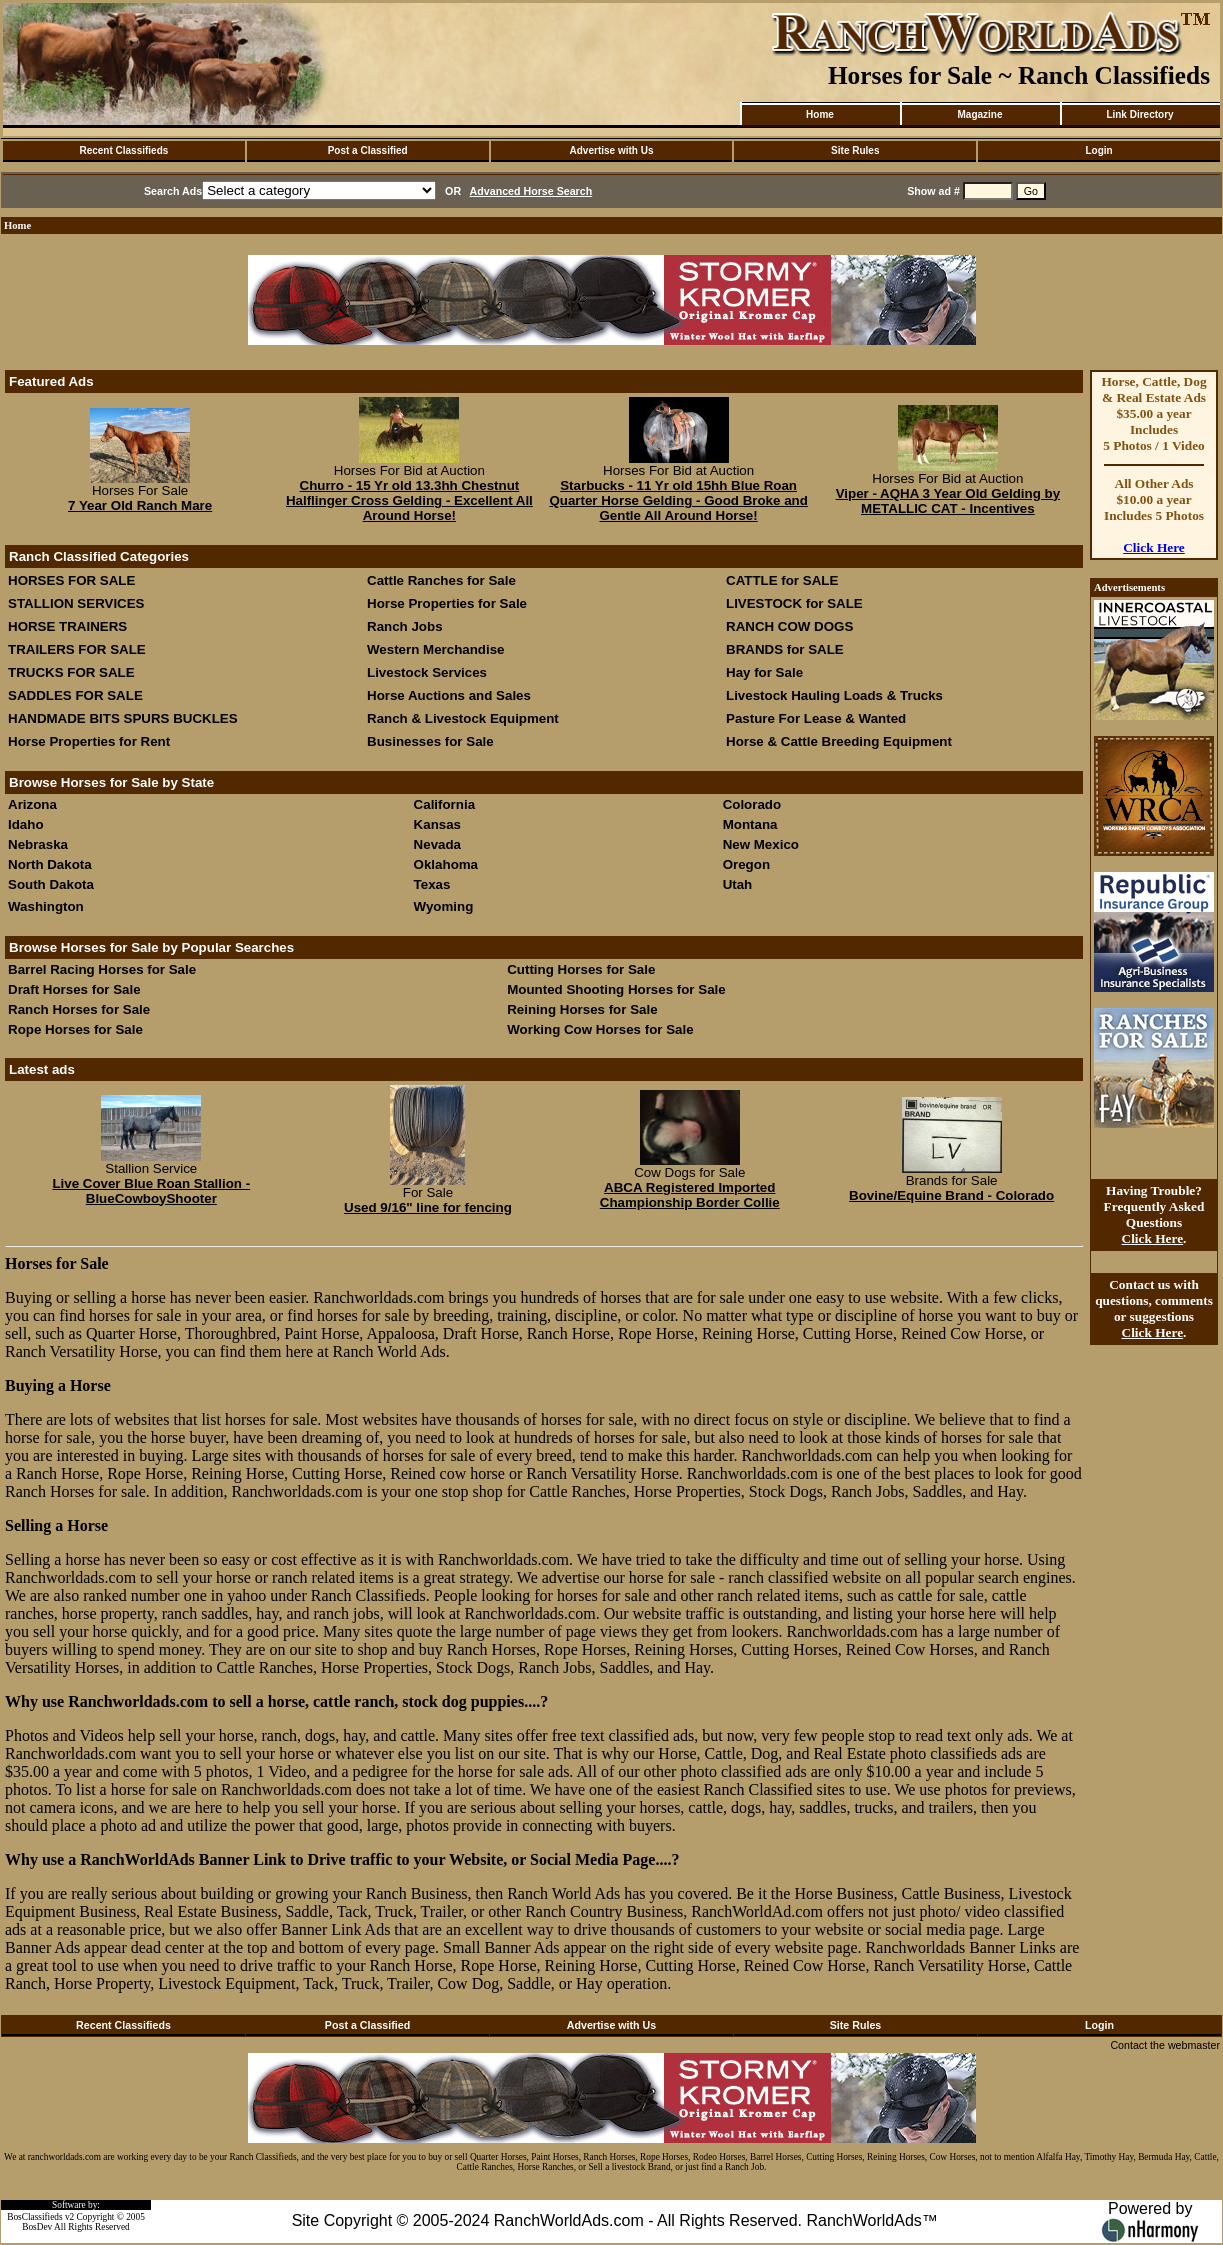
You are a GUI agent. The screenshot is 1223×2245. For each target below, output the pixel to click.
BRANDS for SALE (785, 649)
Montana (750, 824)
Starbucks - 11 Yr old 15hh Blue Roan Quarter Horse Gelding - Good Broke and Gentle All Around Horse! (678, 500)
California (444, 804)
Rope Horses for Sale (75, 1029)
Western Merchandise (436, 649)
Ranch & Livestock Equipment (463, 718)
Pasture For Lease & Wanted (816, 718)
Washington (46, 906)
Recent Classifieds (123, 150)
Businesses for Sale (430, 741)
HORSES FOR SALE (71, 580)
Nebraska (38, 844)
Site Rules (855, 150)
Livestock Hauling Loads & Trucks (834, 695)
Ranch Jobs (405, 626)
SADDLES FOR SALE (75, 695)
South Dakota (51, 884)
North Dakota (50, 864)
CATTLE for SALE (782, 580)
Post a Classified (368, 150)
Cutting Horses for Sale (581, 969)
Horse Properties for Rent (89, 741)
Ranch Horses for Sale (79, 1009)
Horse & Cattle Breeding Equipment (839, 741)
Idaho (26, 824)
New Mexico (761, 844)
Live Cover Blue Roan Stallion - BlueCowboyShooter (151, 1191)
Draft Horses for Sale (74, 989)
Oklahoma (446, 864)
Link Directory (1139, 114)
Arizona (32, 804)
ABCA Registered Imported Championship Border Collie (690, 1195)
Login (1098, 150)
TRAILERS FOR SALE (77, 649)
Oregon (746, 864)
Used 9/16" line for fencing (428, 1207)
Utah (738, 884)
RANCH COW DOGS (789, 626)
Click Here (1154, 547)
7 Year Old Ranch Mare (140, 505)
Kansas (437, 824)
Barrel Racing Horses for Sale (102, 969)
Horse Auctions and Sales (449, 695)
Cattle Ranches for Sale (441, 580)
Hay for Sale (766, 672)
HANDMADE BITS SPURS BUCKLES (123, 718)
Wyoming (444, 906)
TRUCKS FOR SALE (71, 672)
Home (820, 114)
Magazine (979, 114)
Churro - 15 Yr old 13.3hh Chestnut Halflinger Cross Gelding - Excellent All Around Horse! (409, 500)
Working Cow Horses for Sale (600, 1029)
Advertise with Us (612, 150)
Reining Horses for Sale (582, 1009)
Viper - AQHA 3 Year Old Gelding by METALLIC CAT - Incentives (948, 501)
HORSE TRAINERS (67, 626)
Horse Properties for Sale (447, 603)
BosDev (37, 2227)
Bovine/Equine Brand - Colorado (951, 1195)
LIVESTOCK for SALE (794, 603)
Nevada (437, 844)
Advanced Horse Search (531, 191)
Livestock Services (427, 672)
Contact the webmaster (1165, 2045)
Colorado (752, 804)
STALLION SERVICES (76, 603)
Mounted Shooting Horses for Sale (616, 989)
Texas (432, 884)
